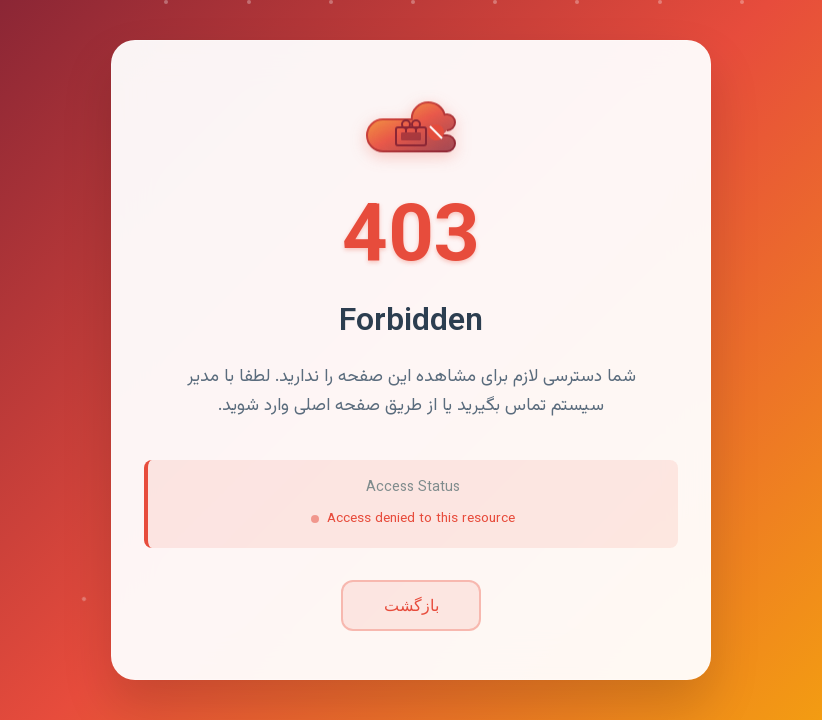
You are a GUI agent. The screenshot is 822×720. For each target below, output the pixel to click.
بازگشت (411, 605)
